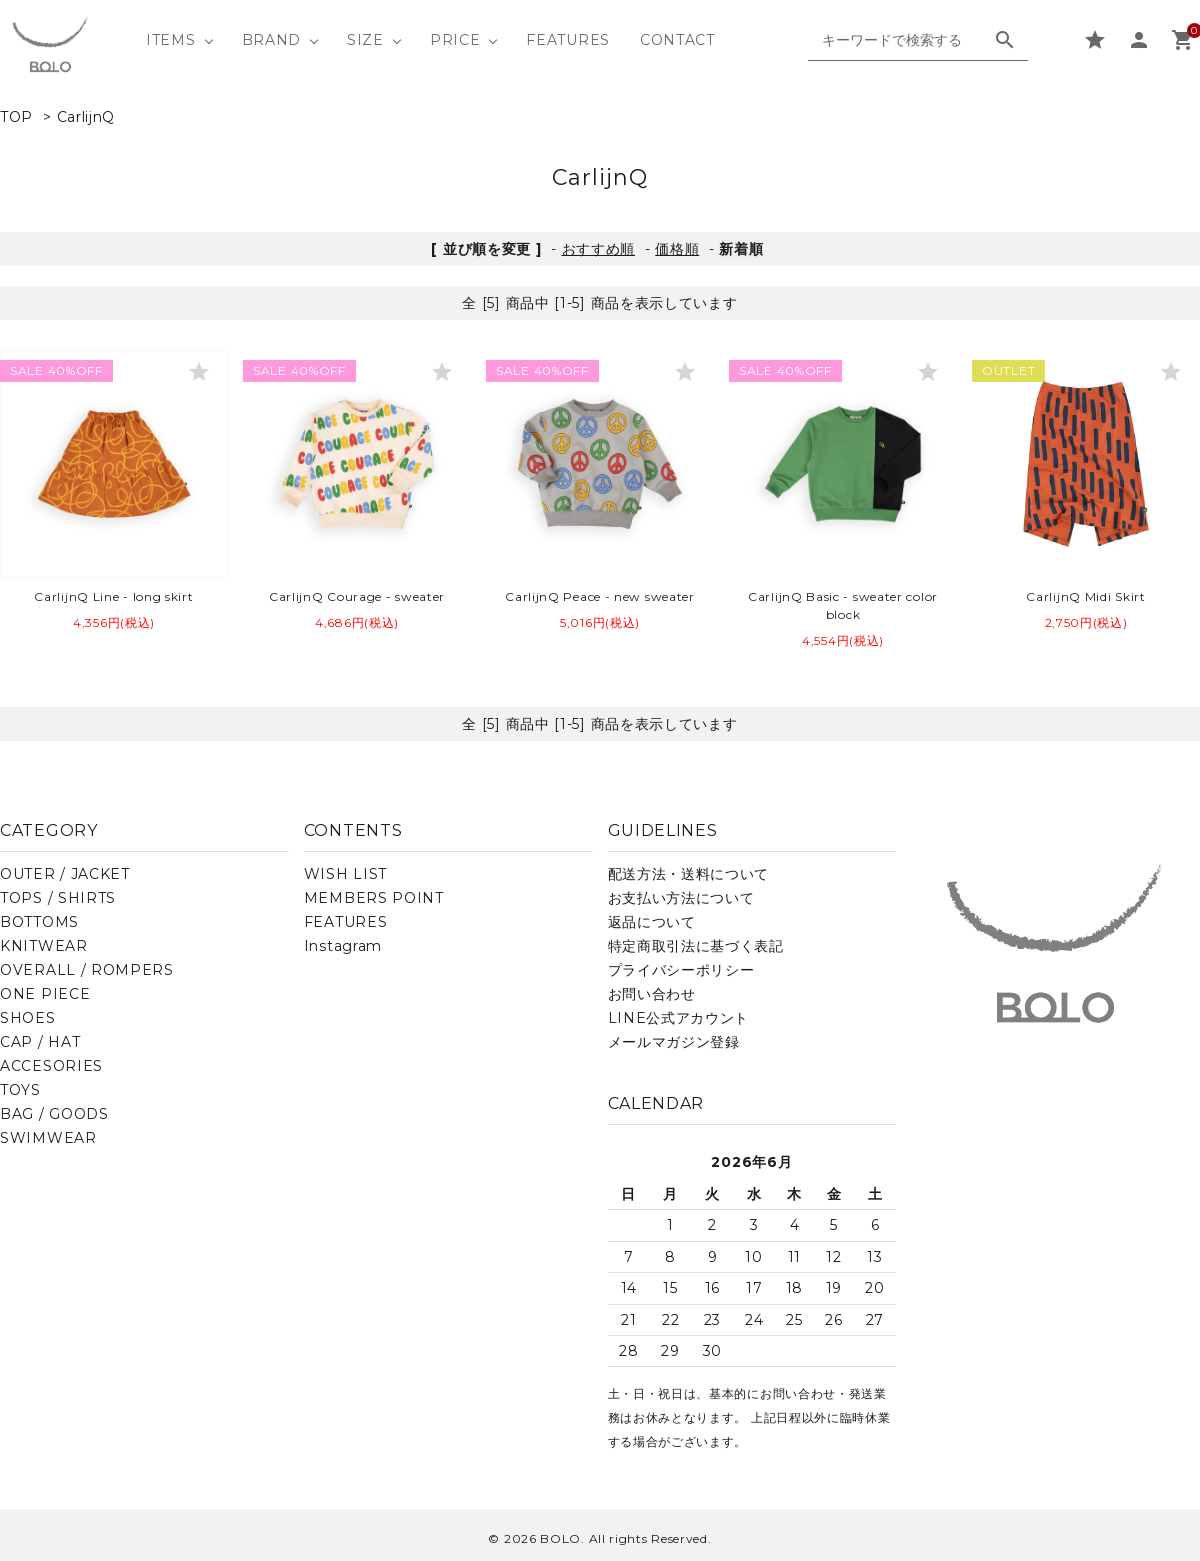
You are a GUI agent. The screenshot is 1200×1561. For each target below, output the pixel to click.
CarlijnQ (86, 117)
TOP (16, 117)
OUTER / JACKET (65, 874)
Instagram (343, 946)
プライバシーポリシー (681, 970)
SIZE (365, 40)
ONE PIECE (45, 994)
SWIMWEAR (48, 1138)
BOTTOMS (39, 922)
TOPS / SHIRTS (58, 898)
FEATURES (568, 40)
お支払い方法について (681, 898)
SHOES (28, 1018)
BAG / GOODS (54, 1114)
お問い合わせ (652, 994)
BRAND (272, 40)
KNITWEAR (44, 946)
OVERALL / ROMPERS (87, 970)
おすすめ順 (599, 249)
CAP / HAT (40, 1042)
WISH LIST (345, 874)
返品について (652, 922)
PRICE (455, 40)
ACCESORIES (51, 1066)
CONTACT (677, 40)
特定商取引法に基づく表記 (696, 946)
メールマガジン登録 (674, 1042)
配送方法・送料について (689, 874)
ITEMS (171, 40)
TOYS (20, 1090)
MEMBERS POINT (374, 898)
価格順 (677, 249)
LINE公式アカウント (679, 1018)
